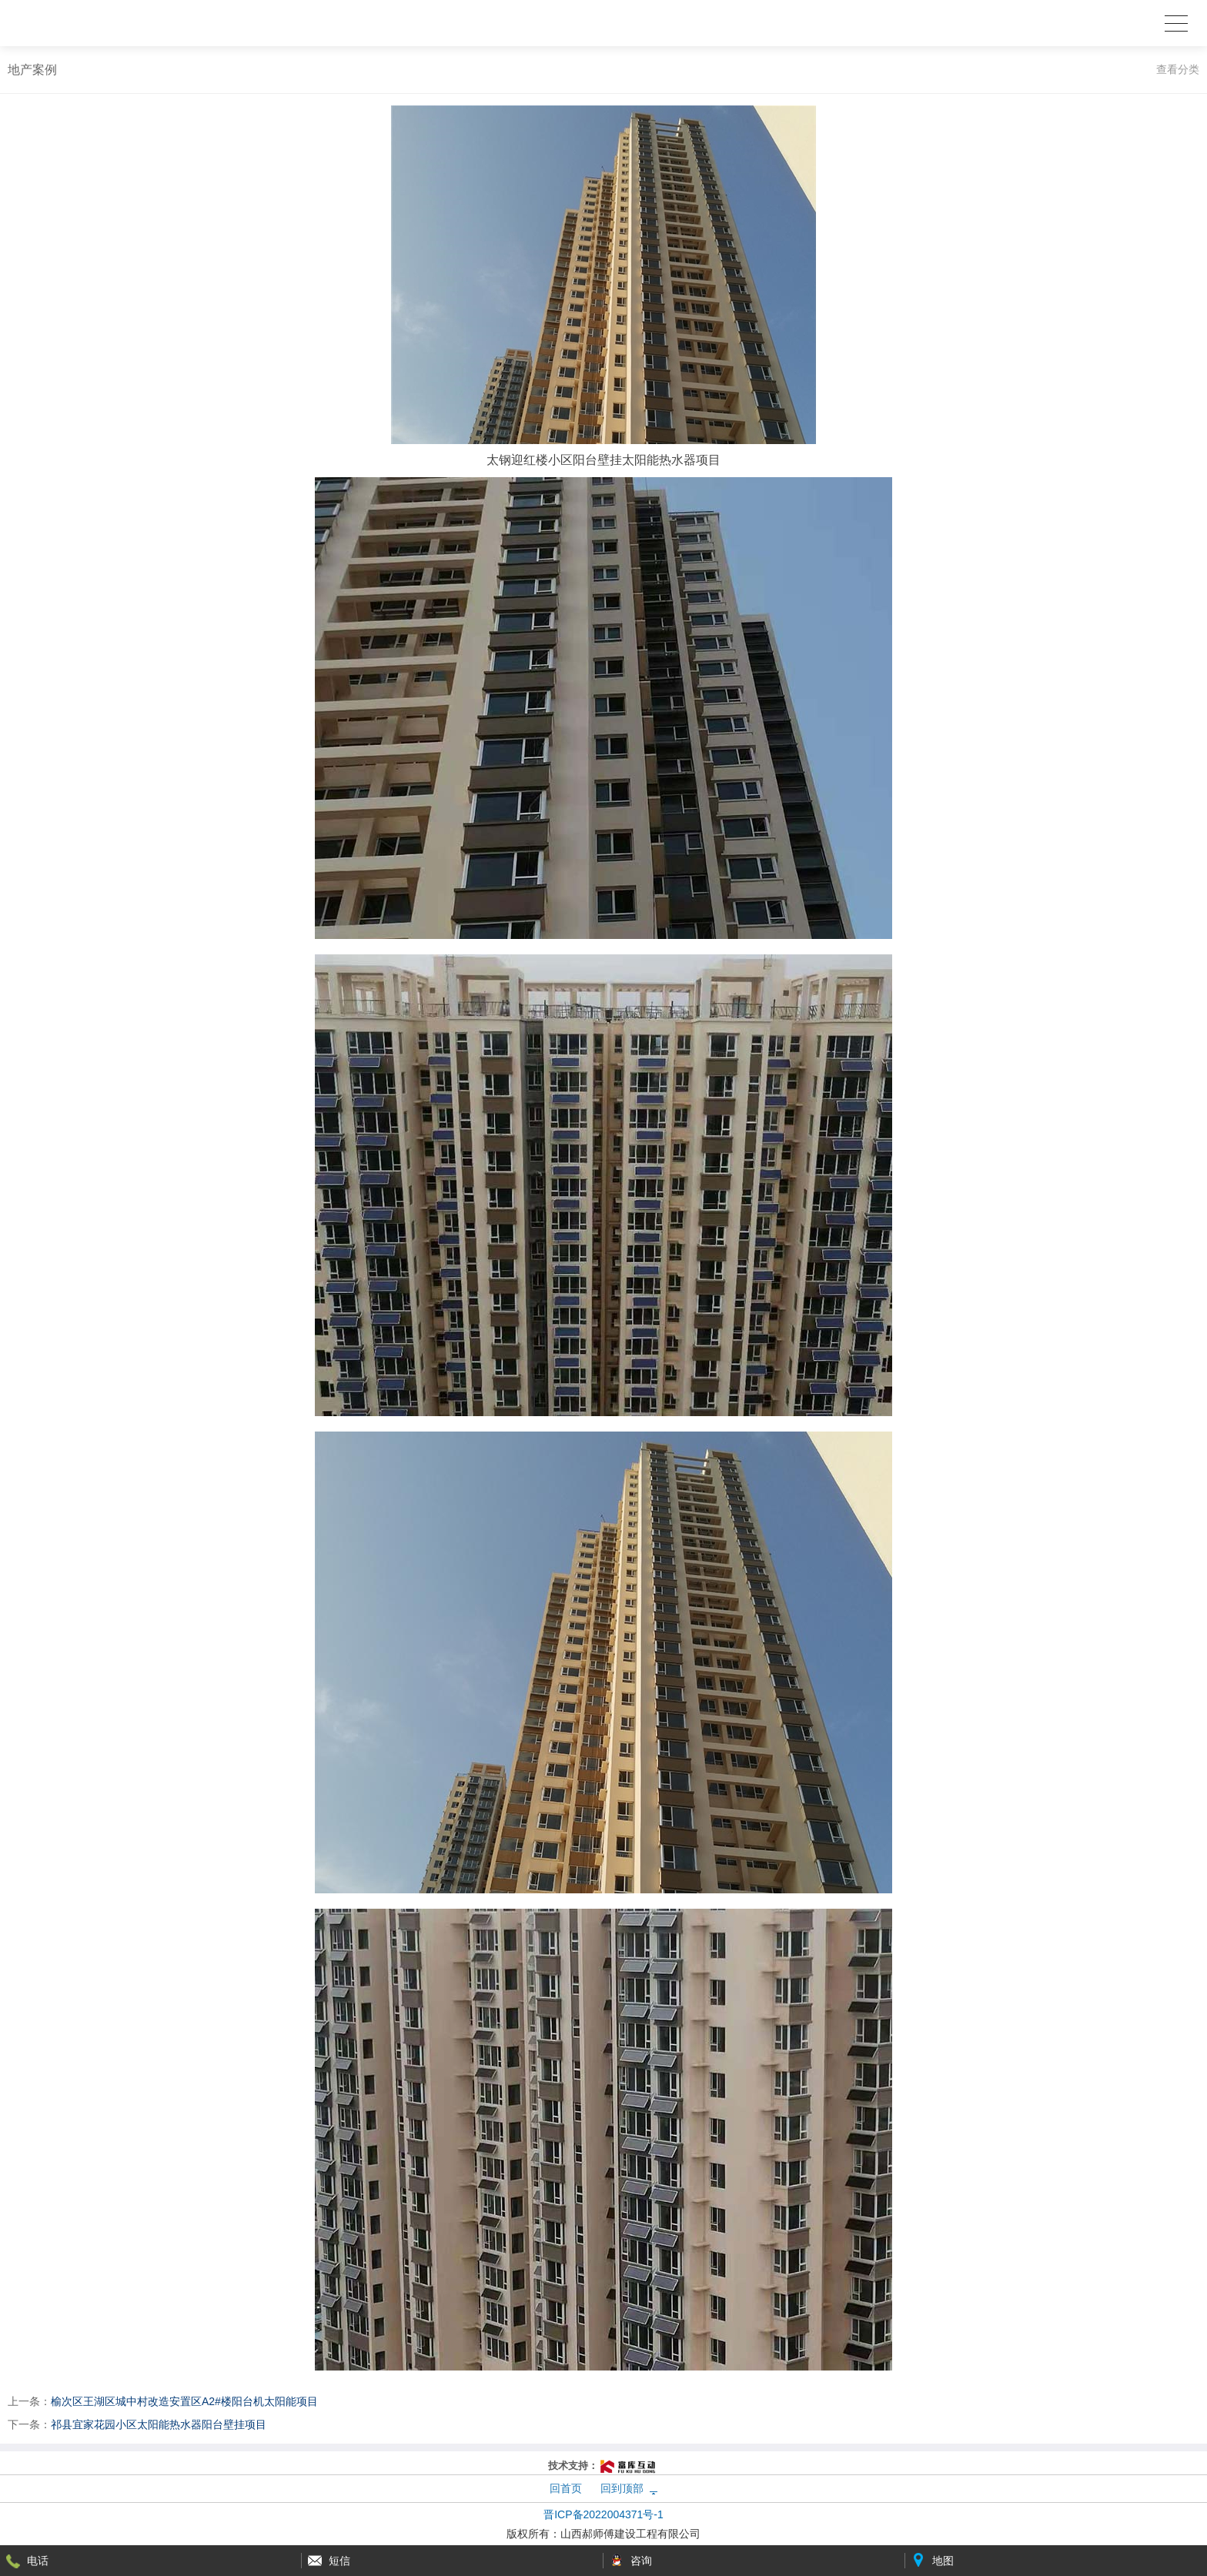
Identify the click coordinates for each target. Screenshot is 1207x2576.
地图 (943, 2560)
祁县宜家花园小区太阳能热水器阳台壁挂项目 (158, 2424)
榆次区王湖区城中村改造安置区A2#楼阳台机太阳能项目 (184, 2401)
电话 (37, 2560)
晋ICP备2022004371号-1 (603, 2514)
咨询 (641, 2560)
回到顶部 (622, 2488)
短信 (339, 2560)
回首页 (566, 2488)
